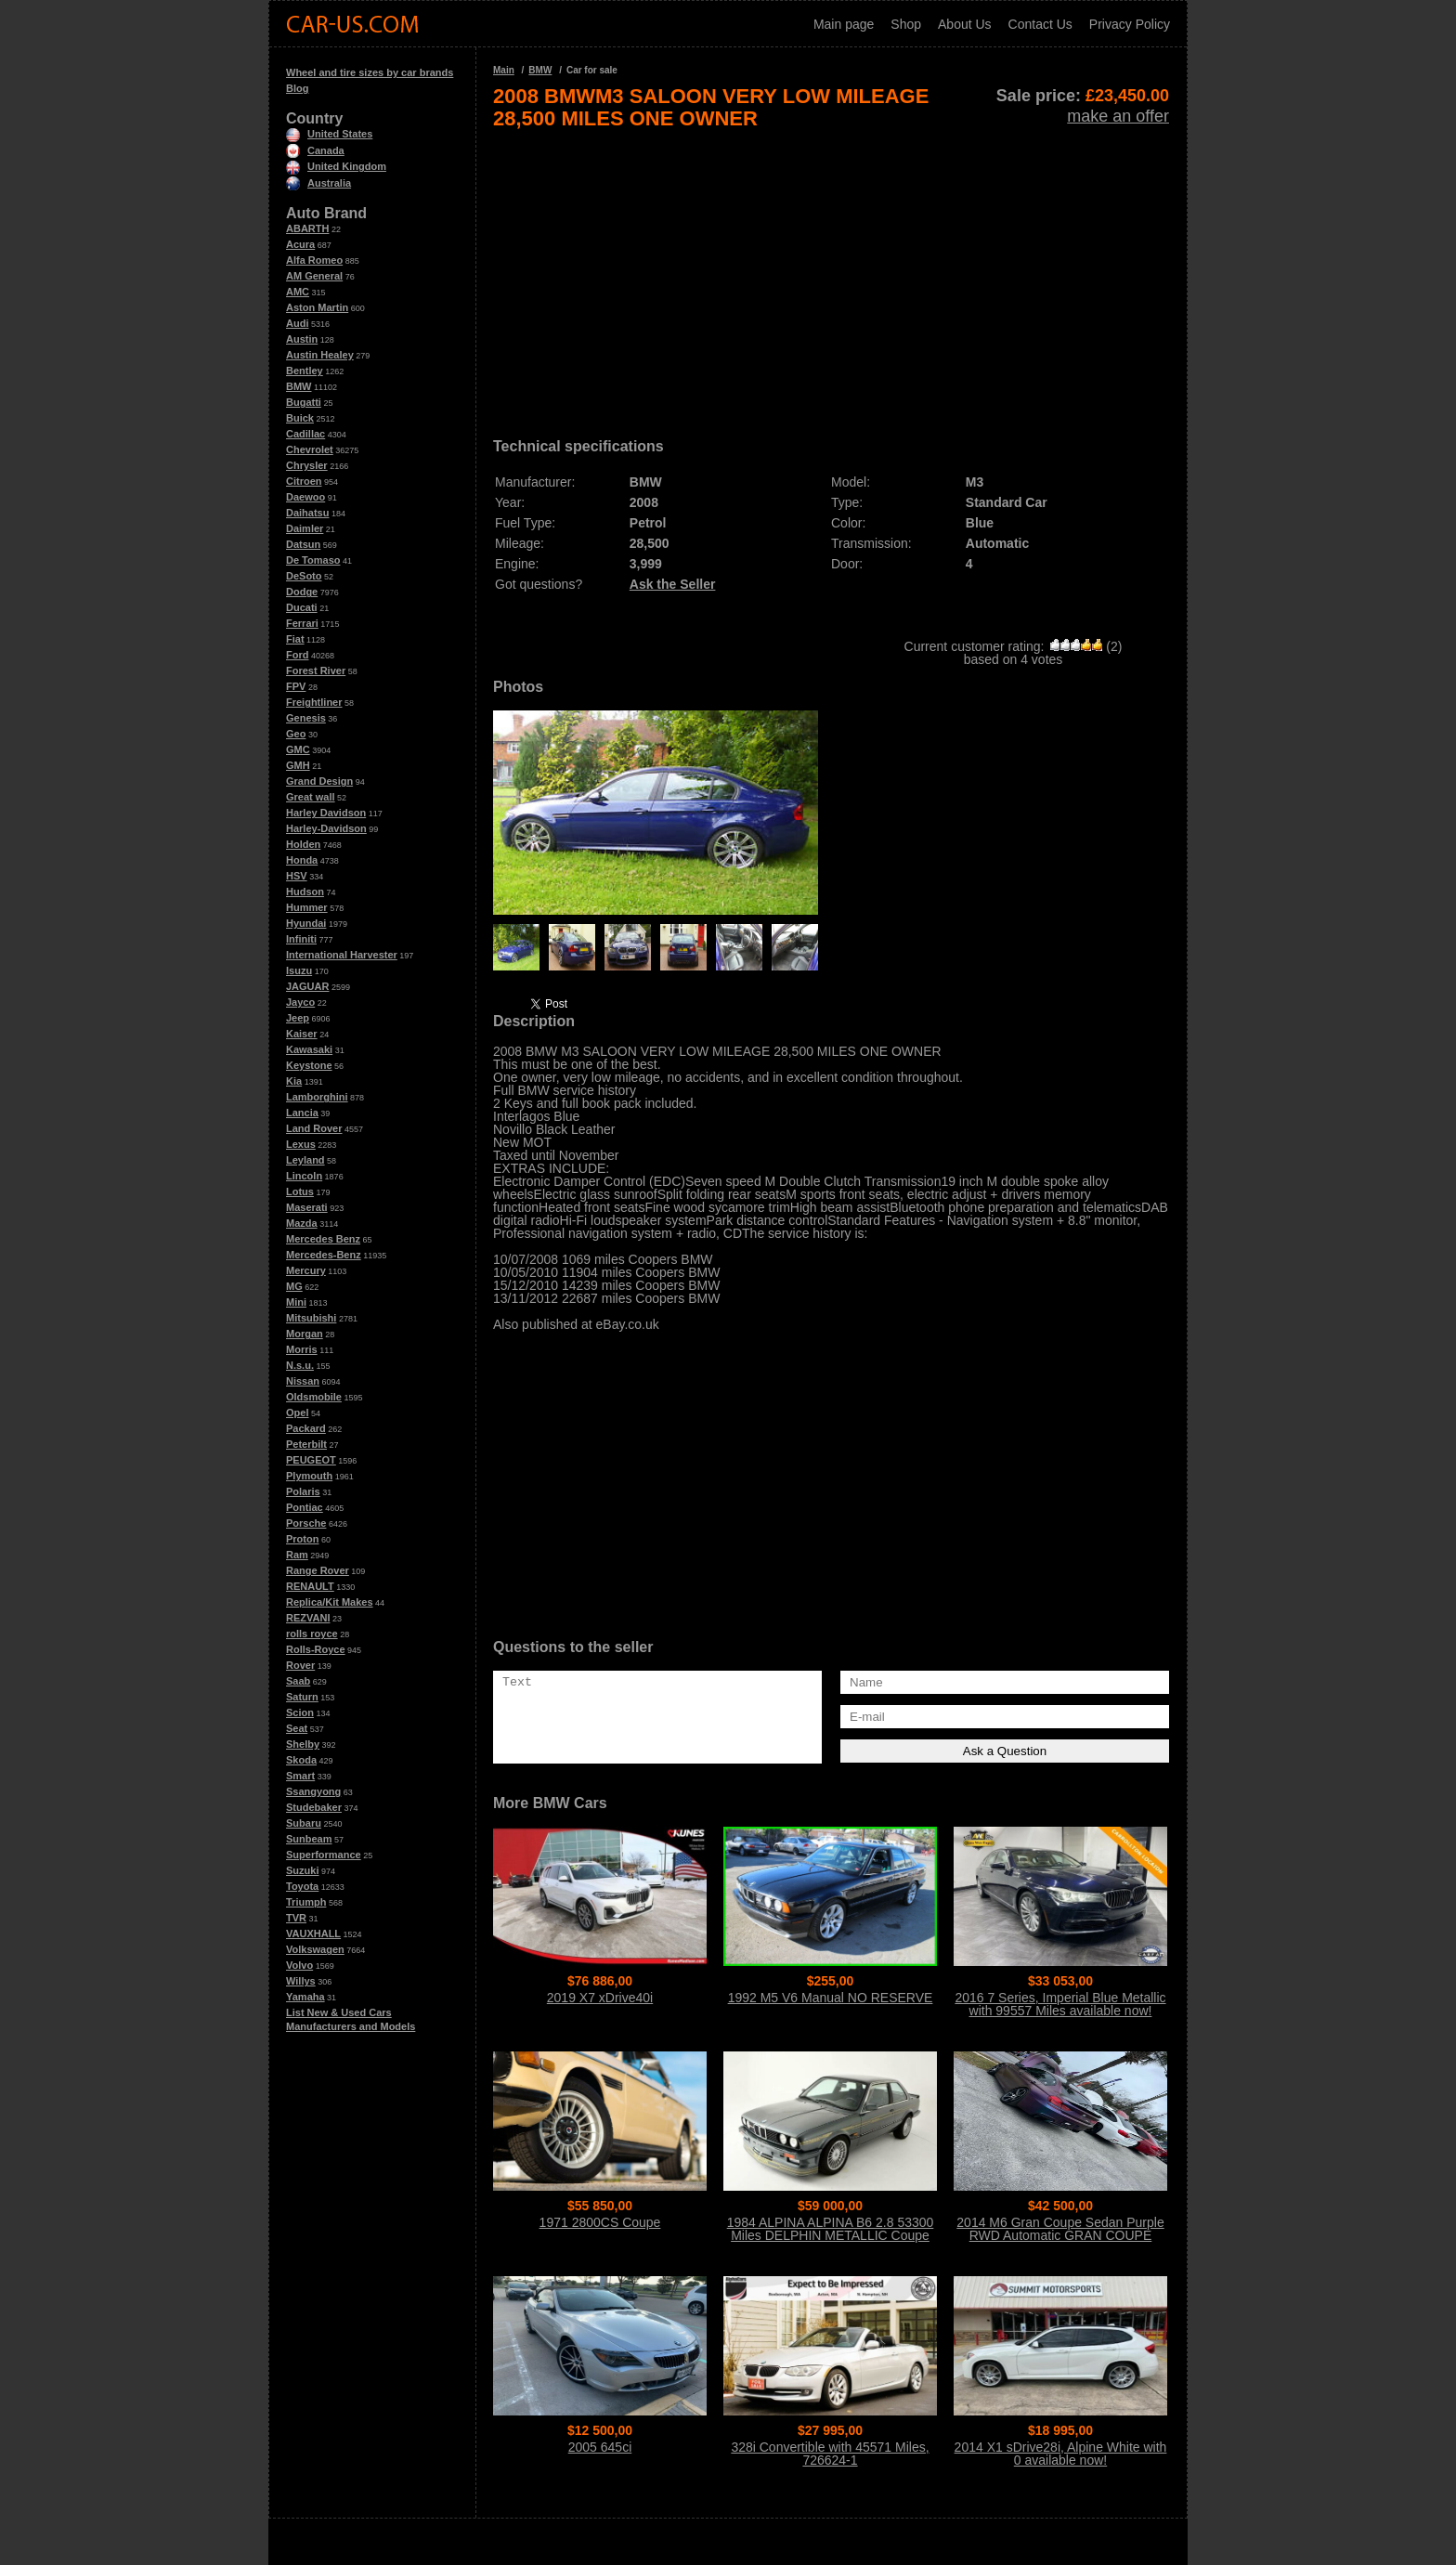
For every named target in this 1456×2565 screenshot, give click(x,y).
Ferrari (302, 623)
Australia (318, 183)
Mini (296, 1302)
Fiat (295, 639)
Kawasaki (309, 1049)
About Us (965, 24)
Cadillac (305, 433)
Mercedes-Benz (323, 1254)
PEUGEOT (311, 1459)
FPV (296, 686)
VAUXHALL (313, 1933)
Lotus (300, 1191)
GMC (298, 749)
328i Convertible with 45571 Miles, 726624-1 (830, 2454)
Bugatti (303, 402)
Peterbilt (306, 1444)
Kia (294, 1081)
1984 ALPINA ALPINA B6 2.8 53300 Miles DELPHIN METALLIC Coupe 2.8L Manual (830, 2235)
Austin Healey (320, 354)
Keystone (309, 1065)
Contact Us (1040, 24)
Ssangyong (313, 1791)
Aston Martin (317, 307)
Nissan (302, 1381)
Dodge (302, 591)
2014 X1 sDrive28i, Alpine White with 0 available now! (1061, 2454)
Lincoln (304, 1175)
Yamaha (305, 1996)
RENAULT (310, 1586)
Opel (297, 1412)
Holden (303, 844)
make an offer (1118, 116)
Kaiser (302, 1033)
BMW (299, 386)
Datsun (303, 544)
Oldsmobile (314, 1396)
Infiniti (301, 938)
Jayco (300, 1002)
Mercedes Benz (323, 1238)
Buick (300, 417)
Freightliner (314, 702)
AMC (297, 291)
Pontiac (304, 1507)
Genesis (306, 717)
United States (329, 133)
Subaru (303, 1823)
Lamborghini (317, 1096)
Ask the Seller (673, 584)
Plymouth (309, 1475)
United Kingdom (336, 166)
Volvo (299, 1965)
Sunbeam (309, 1838)
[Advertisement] (831, 277)
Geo (296, 733)
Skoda (301, 1759)
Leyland (305, 1159)
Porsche (306, 1523)
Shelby (302, 1744)
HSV (296, 875)
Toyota (302, 1886)
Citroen (304, 481)
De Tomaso (313, 560)
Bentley (304, 370)
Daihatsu (307, 512)
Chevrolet (309, 449)
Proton (302, 1538)
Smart (300, 1775)
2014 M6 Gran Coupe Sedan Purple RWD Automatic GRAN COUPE (1060, 2229)
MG (294, 1286)
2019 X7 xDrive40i (600, 1997)
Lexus (301, 1144)
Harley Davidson (326, 812)
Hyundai (306, 923)
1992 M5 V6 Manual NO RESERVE (830, 1997)
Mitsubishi (311, 1317)
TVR (296, 1917)
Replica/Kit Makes (329, 1602)
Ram (297, 1554)
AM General (314, 275)
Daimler (304, 528)
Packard (306, 1428)
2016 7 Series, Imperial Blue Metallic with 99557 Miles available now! (1060, 2004)
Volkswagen (315, 1949)
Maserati (307, 1207)
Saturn (302, 1696)
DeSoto (304, 575)
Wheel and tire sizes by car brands (369, 72)
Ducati (302, 607)
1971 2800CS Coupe (600, 2222)
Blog (297, 88)
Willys (301, 1980)
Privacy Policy (1129, 24)
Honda (302, 860)
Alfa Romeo (314, 260)
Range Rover (317, 1570)
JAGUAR (307, 986)
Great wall (310, 796)
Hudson (305, 891)
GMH (298, 765)
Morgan (304, 1333)
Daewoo (305, 496)
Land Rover (314, 1128)
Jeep (297, 1017)
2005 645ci (600, 2447)
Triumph (306, 1901)
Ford (297, 654)
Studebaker (314, 1807)
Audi (297, 323)
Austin (302, 339)
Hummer (307, 907)
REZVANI (308, 1617)
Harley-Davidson (326, 828)
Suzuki (302, 1870)
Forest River (315, 670)
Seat (296, 1728)
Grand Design (319, 781)
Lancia (302, 1112)
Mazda (302, 1223)
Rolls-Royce (315, 1649)
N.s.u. (300, 1365)
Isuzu (299, 970)
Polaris (303, 1491)
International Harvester (341, 954)
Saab (298, 1680)
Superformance (323, 1854)
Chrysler (307, 465)
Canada (315, 150)
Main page (843, 24)
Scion (300, 1712)
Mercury (306, 1270)
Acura (300, 244)
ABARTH (307, 228)
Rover (300, 1665)
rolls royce (312, 1633)
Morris (302, 1349)
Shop (905, 24)
